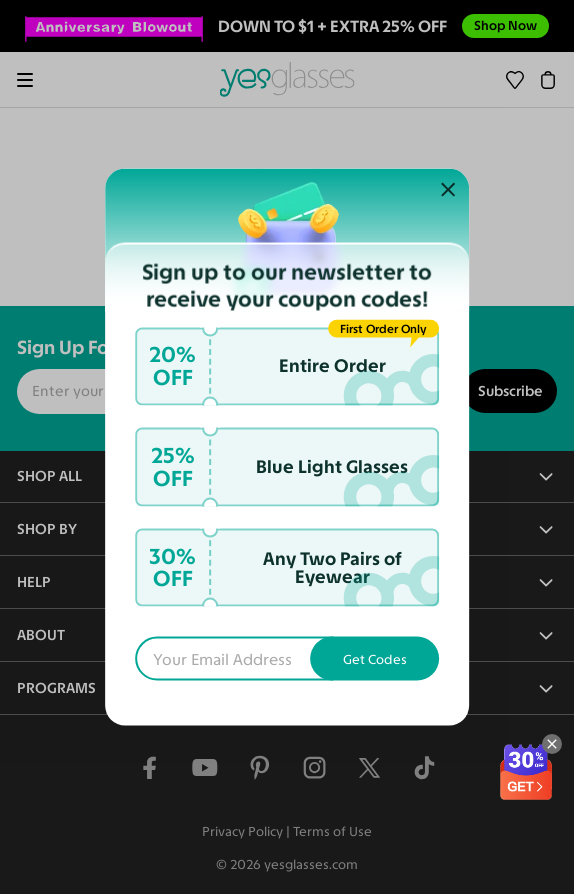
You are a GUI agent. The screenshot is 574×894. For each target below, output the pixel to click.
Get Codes (375, 659)
